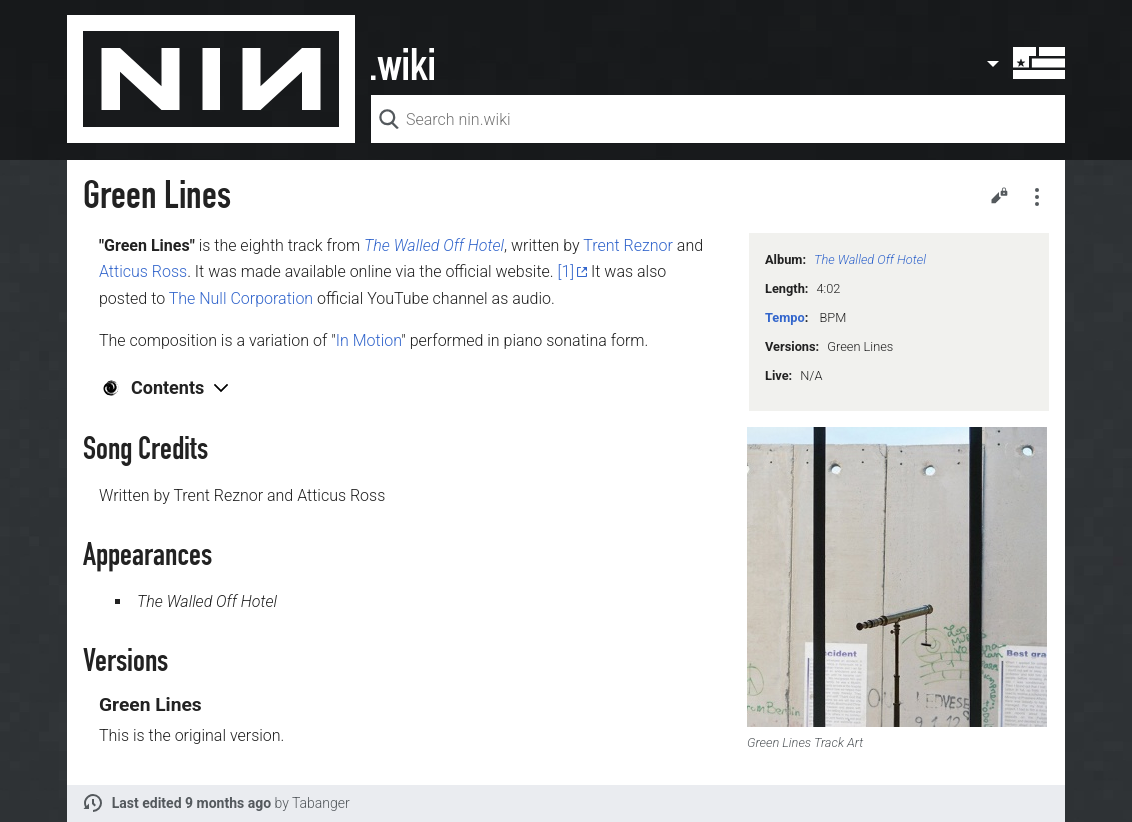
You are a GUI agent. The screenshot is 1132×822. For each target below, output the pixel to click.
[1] (566, 271)
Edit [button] (999, 195)
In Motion (368, 340)
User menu (1025, 63)
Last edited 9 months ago (191, 803)
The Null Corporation (241, 298)
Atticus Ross (143, 271)
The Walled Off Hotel (870, 259)
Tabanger (321, 803)
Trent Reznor (628, 245)
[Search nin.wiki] (718, 119)
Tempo (785, 317)
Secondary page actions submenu (1037, 197)
